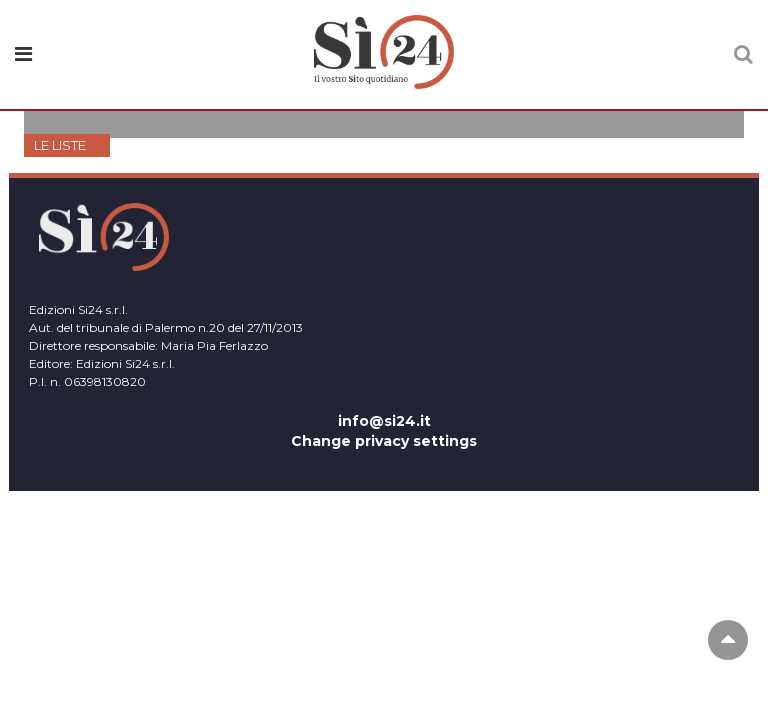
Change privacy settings (384, 441)
